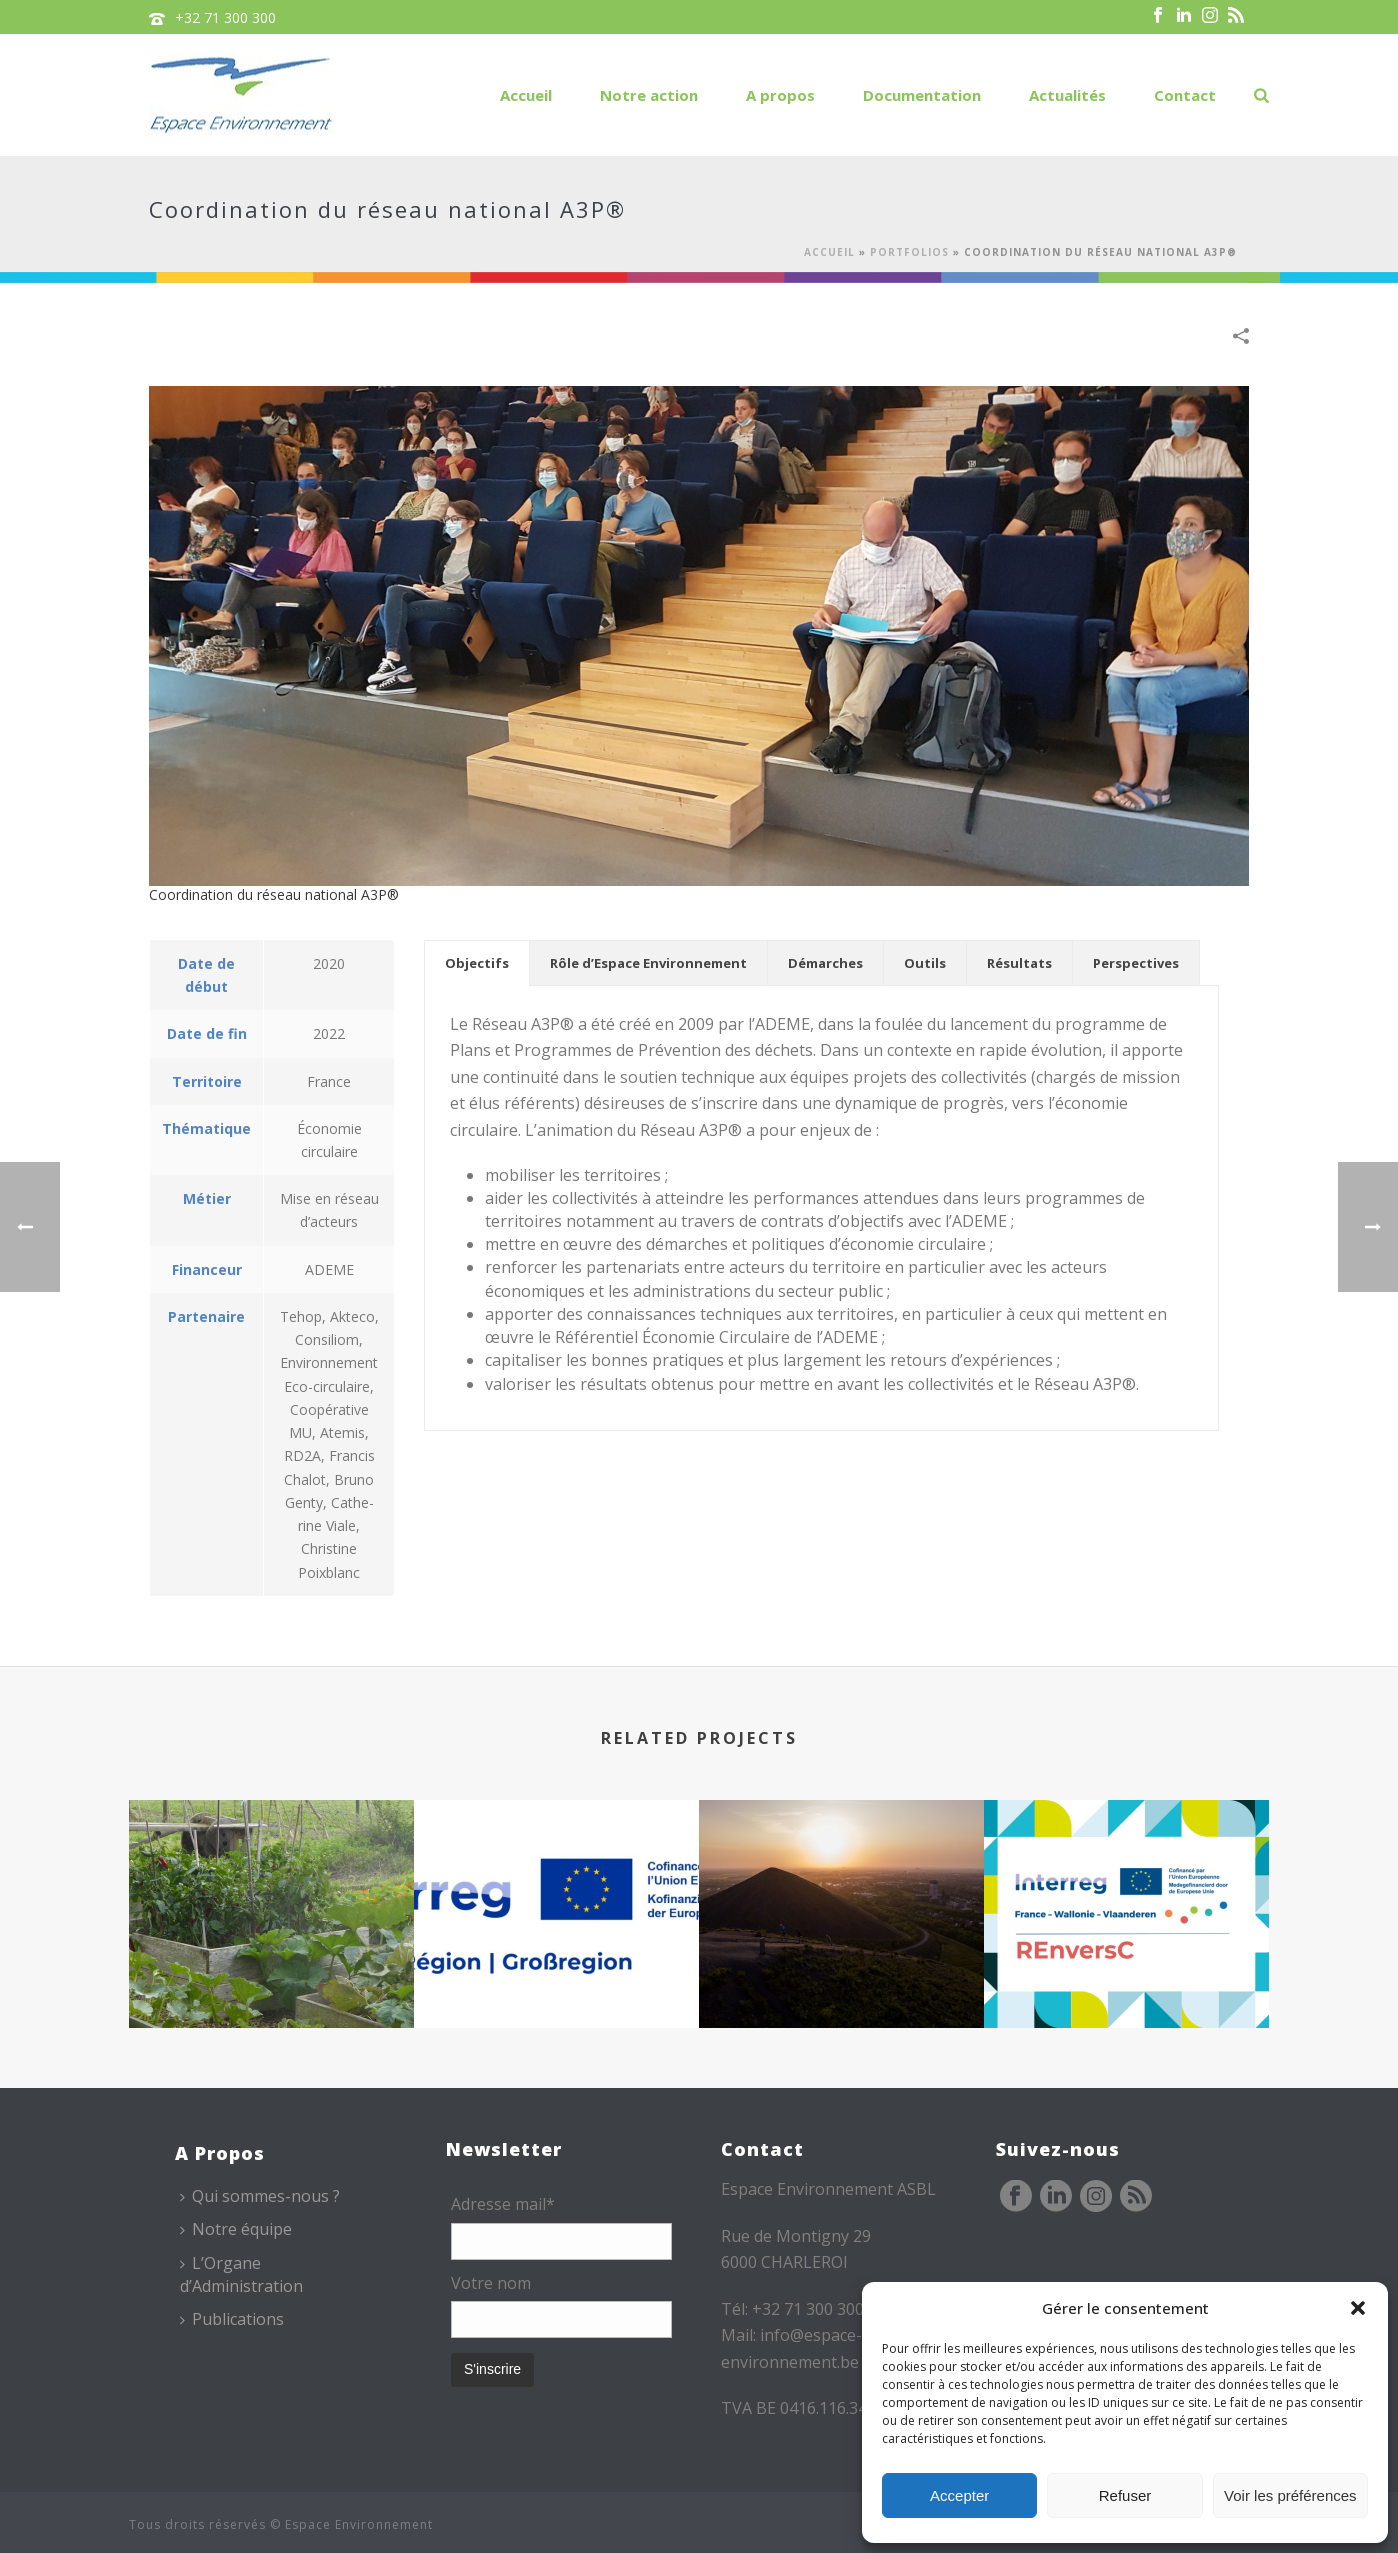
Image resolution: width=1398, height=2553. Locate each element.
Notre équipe (236, 2229)
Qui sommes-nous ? (260, 2196)
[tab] (477, 963)
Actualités (1067, 95)
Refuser (1125, 2495)
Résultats (1019, 963)
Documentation (922, 95)
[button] (1358, 2308)
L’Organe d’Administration (241, 2274)
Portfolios (909, 252)
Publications (232, 2319)
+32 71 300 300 (225, 17)
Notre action (649, 95)
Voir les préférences (1290, 2495)
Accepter (959, 2495)
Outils (925, 963)
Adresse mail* (503, 2204)
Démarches (825, 963)
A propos (780, 95)
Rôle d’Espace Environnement (648, 963)
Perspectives (1136, 963)
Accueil (526, 95)
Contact (1185, 95)
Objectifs (477, 963)
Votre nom (491, 2283)
